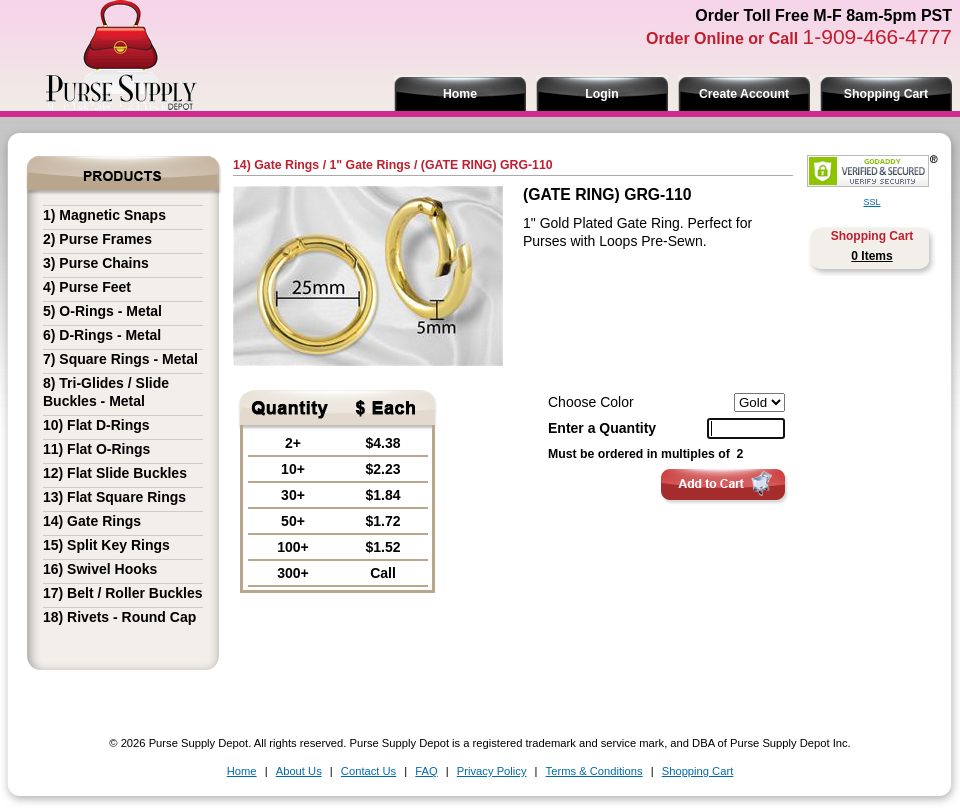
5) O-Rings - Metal (102, 311)
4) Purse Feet (87, 287)
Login (601, 94)
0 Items (871, 256)
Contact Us (368, 771)
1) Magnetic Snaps (104, 215)
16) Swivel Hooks (100, 569)
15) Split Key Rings (106, 545)
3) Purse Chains (96, 263)
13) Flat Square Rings (114, 497)
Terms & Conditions (594, 771)
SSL (871, 202)
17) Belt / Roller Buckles (123, 593)
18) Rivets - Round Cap (119, 617)
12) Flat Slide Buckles (115, 473)
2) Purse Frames (97, 239)
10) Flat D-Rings (96, 425)
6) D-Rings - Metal (102, 335)
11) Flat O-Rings (96, 449)
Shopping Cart (886, 94)
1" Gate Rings (369, 165)
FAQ (426, 771)
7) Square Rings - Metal (120, 359)
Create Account (744, 94)
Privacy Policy (492, 771)
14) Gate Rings (92, 521)
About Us (299, 771)
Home (460, 94)
